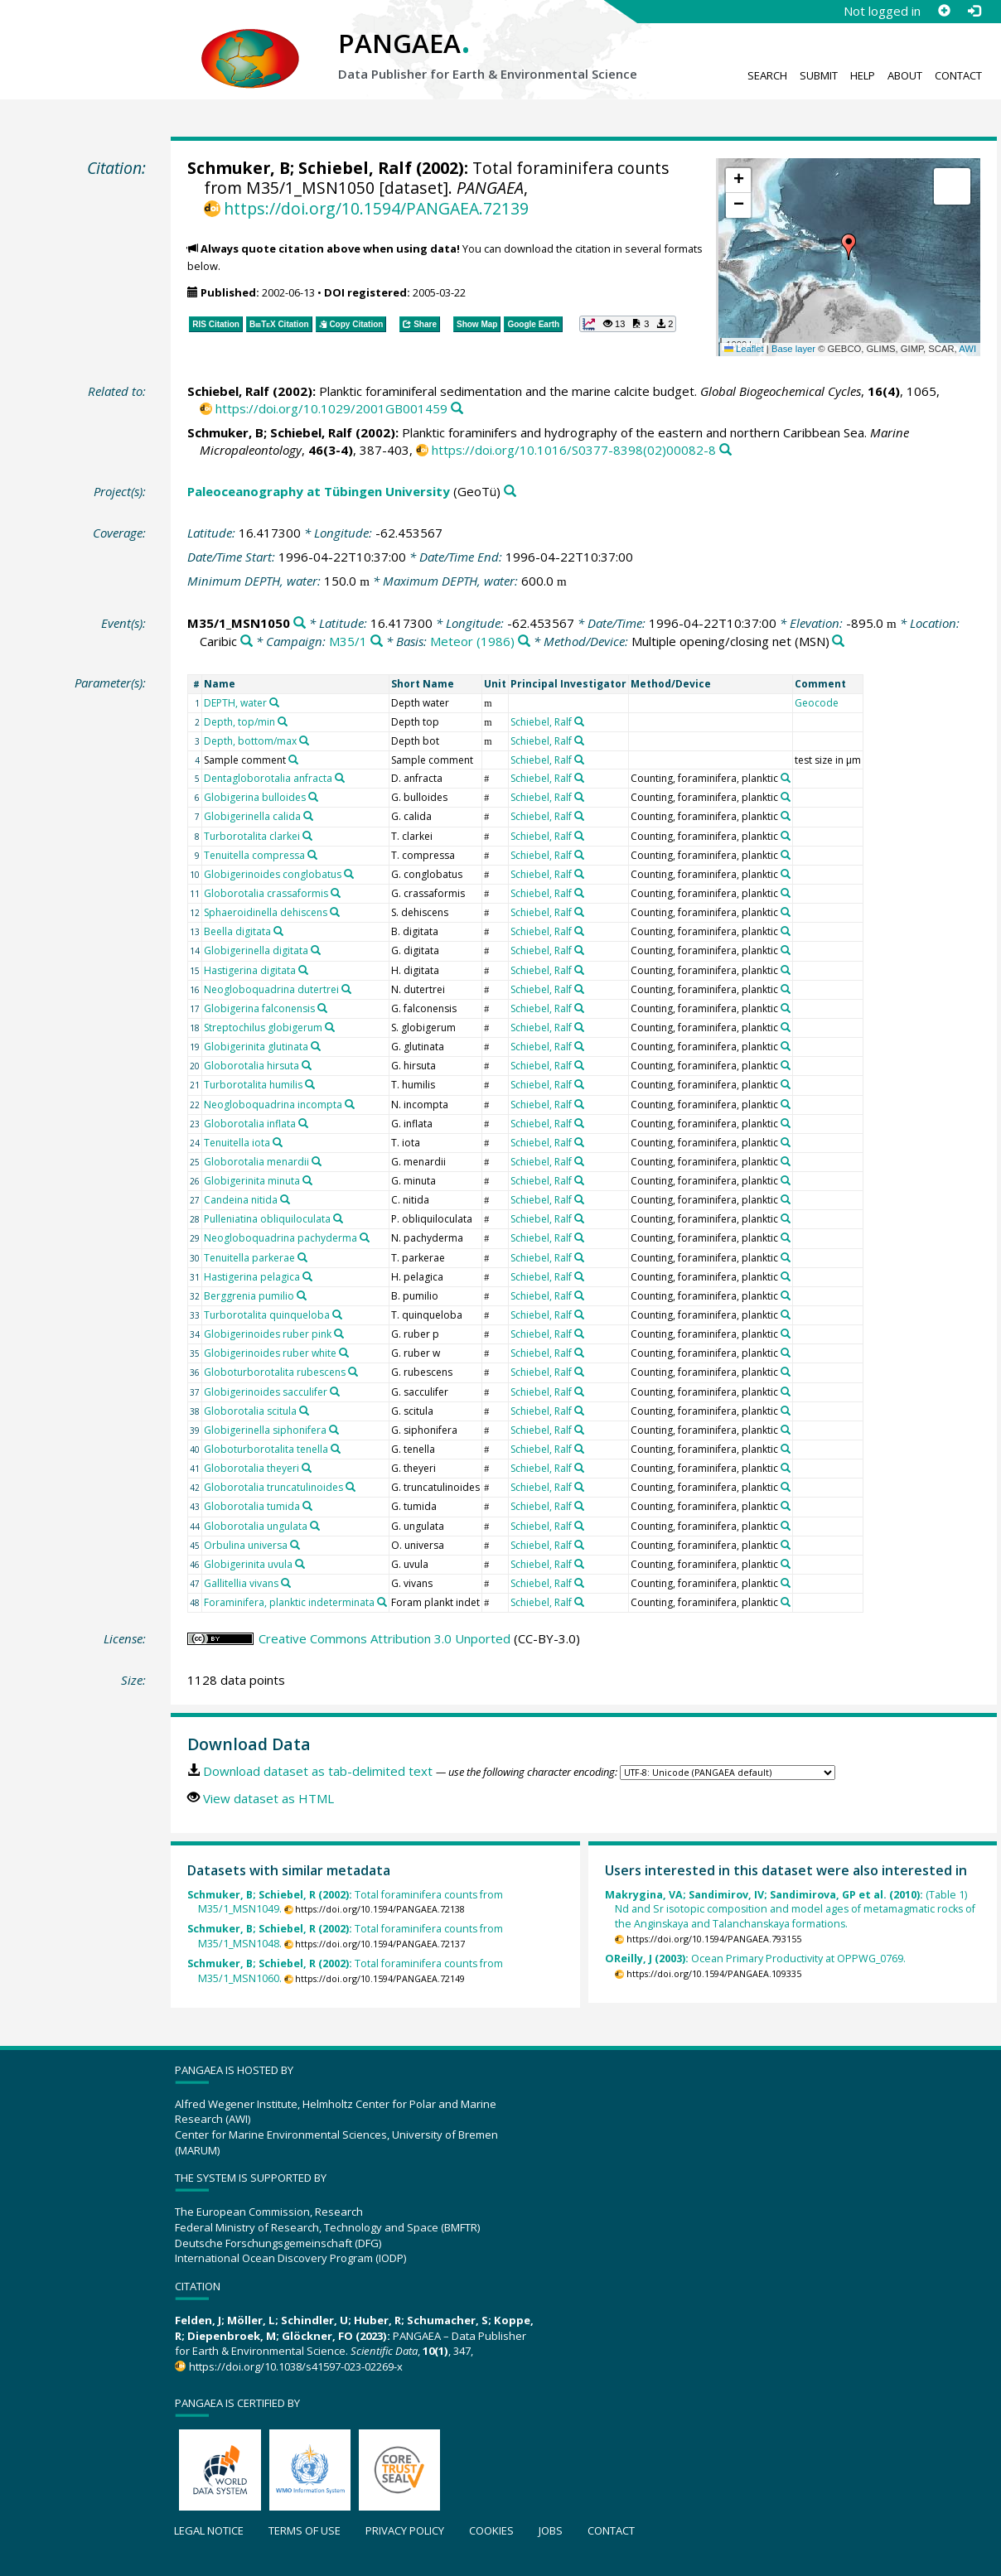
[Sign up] (944, 11)
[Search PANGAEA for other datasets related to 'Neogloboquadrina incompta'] (350, 1104)
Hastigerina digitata (250, 970)
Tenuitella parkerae (249, 1258)
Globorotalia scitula (250, 1411)
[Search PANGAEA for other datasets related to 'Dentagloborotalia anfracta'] (340, 778)
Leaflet (744, 349)
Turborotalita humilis (253, 1085)
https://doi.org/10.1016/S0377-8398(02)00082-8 (574, 449)
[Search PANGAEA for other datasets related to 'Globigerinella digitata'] (316, 950)
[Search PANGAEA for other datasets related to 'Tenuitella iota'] (278, 1142)
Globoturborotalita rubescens (275, 1372)
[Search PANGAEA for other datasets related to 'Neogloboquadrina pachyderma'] (365, 1237)
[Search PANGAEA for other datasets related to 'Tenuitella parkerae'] (302, 1257)
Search (767, 75)
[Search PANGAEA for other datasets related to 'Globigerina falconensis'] (322, 1008)
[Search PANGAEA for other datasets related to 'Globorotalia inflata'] (303, 1123)
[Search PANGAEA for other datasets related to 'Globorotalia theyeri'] (307, 1468)
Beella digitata (237, 931)
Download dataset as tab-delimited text (318, 1771)
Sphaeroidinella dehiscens (265, 912)
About (904, 75)
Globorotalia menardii (256, 1162)
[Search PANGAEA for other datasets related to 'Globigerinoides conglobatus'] (349, 874)
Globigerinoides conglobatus (272, 874)
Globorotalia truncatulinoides (273, 1487)
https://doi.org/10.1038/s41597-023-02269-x (296, 2366)
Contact (958, 75)
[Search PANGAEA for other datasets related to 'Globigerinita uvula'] (300, 1564)
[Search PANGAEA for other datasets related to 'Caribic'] (246, 641)
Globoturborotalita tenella (266, 1449)
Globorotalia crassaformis (266, 893)
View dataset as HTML (268, 1798)
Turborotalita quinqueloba (267, 1315)
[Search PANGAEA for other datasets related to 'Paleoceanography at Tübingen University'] (510, 491)
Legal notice (209, 2530)
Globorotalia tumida (252, 1506)
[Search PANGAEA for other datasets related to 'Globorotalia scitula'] (304, 1411)
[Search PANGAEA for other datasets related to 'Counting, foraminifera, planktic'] (786, 778)
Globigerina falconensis (259, 1008)
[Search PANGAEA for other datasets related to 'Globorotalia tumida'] (307, 1506)
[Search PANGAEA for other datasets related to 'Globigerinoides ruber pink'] (339, 1334)
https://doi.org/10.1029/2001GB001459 (331, 408)
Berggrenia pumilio (249, 1296)
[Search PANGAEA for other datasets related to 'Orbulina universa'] (295, 1545)
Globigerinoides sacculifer (265, 1392)
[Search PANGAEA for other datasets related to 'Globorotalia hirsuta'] (307, 1065)
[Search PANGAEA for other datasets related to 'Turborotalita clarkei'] (307, 836)
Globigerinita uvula (248, 1564)
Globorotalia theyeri (251, 1468)
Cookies (491, 2530)
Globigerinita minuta (252, 1181)
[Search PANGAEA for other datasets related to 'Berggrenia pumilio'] (302, 1295)
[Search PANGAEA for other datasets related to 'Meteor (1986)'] (524, 641)
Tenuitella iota (237, 1143)
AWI (967, 349)
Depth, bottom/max (250, 741)
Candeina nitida (241, 1200)
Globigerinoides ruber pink (267, 1334)
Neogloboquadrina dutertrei (271, 989)
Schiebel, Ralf (355, 168)
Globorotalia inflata (250, 1124)
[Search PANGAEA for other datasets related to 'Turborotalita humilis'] (310, 1084)
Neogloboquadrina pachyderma (280, 1238)
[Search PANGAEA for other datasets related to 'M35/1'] (376, 641)
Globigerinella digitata (256, 950)
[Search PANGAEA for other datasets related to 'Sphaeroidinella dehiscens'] (335, 912)
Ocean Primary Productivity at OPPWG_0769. (755, 1958)
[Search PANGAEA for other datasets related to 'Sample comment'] (293, 760)
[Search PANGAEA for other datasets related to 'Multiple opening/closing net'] (838, 641)
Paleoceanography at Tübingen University (318, 491)
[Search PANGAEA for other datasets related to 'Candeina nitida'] (285, 1199)
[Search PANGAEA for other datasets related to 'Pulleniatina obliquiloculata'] (338, 1218)
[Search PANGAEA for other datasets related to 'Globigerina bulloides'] (313, 797)
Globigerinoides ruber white (270, 1353)
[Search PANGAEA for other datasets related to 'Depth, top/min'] (283, 721)
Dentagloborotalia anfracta (268, 778)
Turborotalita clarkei (252, 836)
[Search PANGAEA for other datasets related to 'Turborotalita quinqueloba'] (337, 1314)
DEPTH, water (235, 703)
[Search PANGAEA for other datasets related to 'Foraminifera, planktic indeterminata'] (382, 1602)
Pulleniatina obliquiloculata (267, 1219)
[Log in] (974, 11)
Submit (819, 75)
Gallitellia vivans (241, 1583)
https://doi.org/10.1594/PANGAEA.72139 (376, 208)
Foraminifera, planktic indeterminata (289, 1602)
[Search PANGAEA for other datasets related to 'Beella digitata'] (278, 931)
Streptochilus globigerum (263, 1027)
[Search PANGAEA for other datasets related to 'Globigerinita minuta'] (307, 1180)
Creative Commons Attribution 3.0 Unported (384, 1638)
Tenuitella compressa (254, 855)
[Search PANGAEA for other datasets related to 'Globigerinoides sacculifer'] (335, 1392)
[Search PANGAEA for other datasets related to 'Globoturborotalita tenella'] (336, 1449)
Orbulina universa (246, 1545)
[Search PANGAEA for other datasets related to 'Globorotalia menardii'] (317, 1161)
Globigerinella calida (252, 816)
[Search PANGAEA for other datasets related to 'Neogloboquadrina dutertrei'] (346, 989)
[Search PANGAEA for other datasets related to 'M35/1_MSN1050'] (299, 623)
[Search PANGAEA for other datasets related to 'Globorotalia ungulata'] (315, 1526)
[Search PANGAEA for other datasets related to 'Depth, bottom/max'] (304, 740)
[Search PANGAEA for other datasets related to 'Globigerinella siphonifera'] (334, 1430)
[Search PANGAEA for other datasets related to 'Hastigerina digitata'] (303, 970)
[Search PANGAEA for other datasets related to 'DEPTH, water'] (274, 702)
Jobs (551, 2530)
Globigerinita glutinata (256, 1047)
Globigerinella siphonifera (265, 1430)
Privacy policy (404, 2530)
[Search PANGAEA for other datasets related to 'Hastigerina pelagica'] (307, 1276)
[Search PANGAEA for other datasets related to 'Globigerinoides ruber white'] (344, 1353)
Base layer (793, 349)
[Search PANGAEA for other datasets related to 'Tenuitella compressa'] (312, 855)
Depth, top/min (239, 722)
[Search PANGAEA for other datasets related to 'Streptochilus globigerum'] (330, 1027)
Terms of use (304, 2530)
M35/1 (348, 641)
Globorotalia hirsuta (251, 1066)
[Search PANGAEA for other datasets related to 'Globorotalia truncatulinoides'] (350, 1487)
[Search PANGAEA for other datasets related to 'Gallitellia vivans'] (286, 1583)
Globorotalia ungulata (255, 1526)
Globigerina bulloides (255, 797)
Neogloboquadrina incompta (273, 1104)
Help (862, 75)
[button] (848, 247)
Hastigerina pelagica (252, 1277)
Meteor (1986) (472, 641)
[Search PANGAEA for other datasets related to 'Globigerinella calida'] (308, 816)
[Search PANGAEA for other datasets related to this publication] (457, 409)
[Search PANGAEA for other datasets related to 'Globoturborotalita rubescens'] (353, 1372)
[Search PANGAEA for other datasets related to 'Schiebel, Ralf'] (579, 721)
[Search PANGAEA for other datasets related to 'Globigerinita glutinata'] (316, 1046)
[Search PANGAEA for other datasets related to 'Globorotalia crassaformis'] (336, 893)
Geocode (817, 703)
